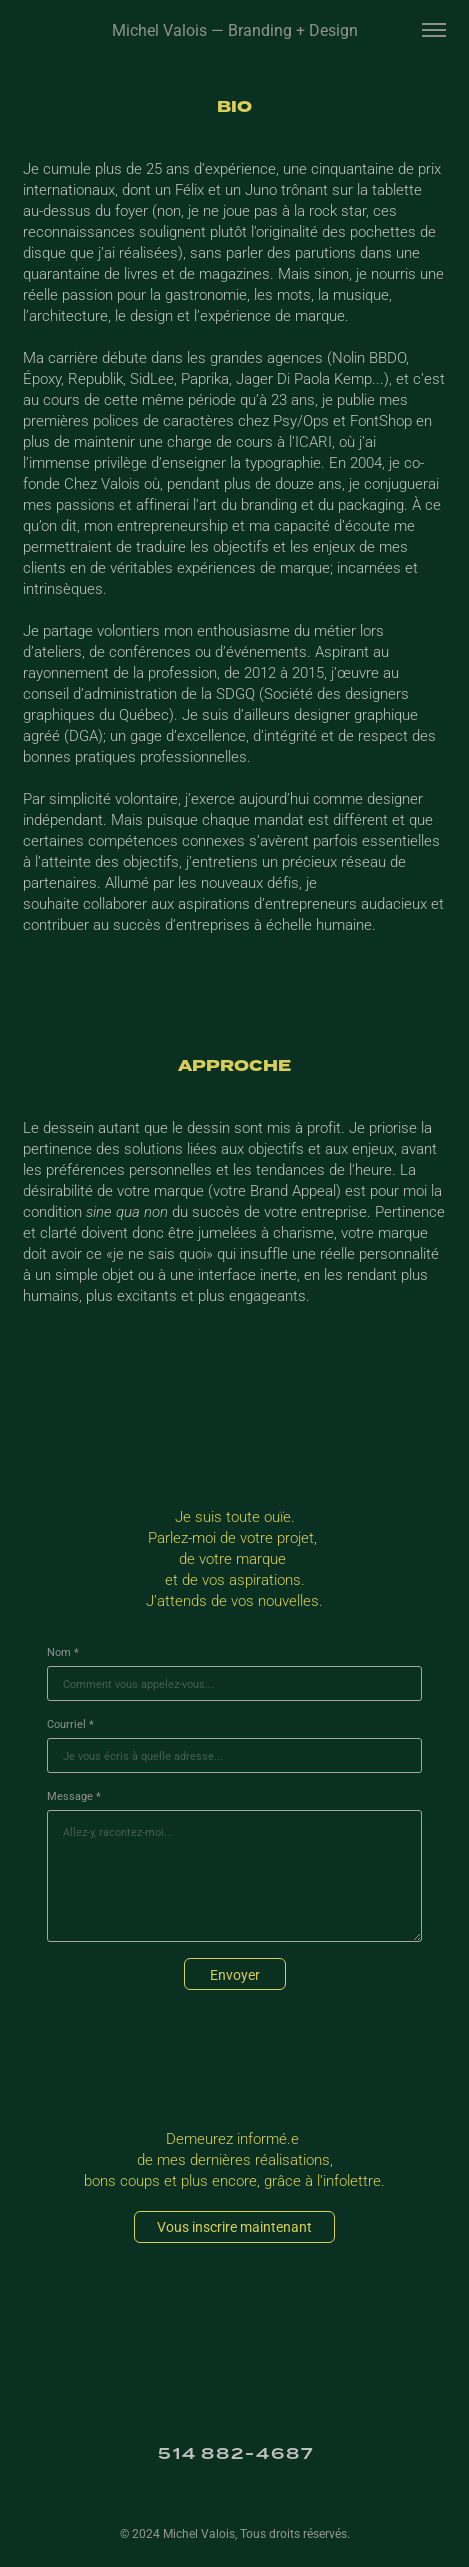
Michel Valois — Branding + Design (235, 29)
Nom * (63, 1652)
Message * (74, 1796)
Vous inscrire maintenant (234, 2226)
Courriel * (70, 1724)
